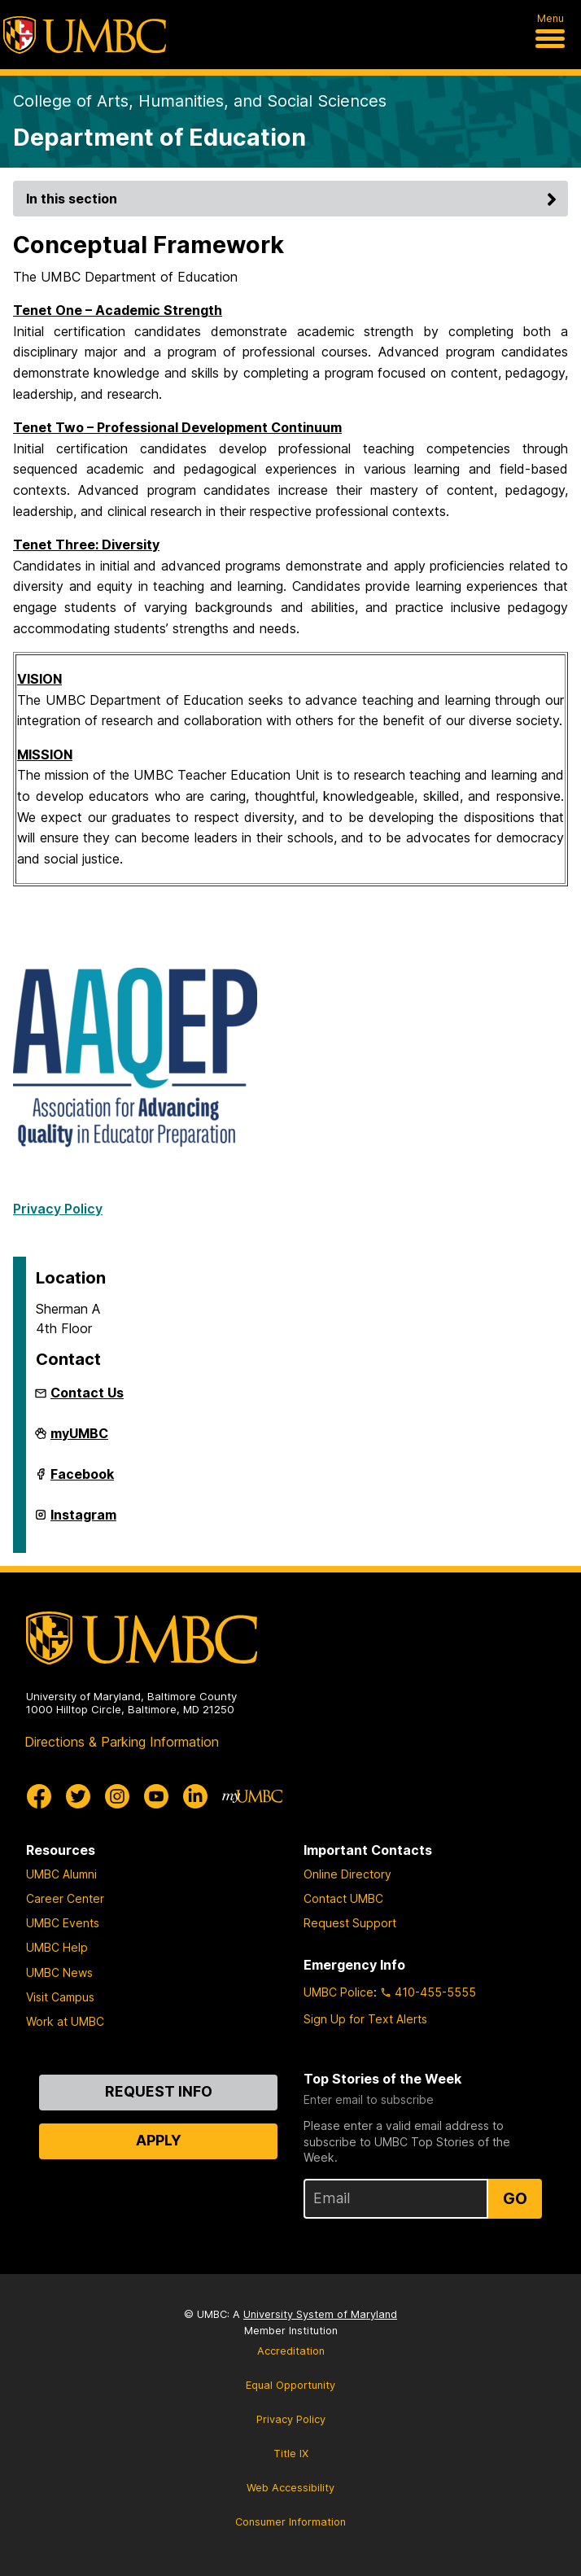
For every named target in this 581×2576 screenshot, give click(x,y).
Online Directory (347, 1874)
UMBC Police (339, 1992)
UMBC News (59, 1972)
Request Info (158, 2091)
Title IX (290, 2453)
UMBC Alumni (61, 1874)
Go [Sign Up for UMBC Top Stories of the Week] (515, 2198)
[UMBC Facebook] (39, 1796)
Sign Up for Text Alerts (365, 2019)
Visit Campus (60, 1997)
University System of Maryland (320, 2314)
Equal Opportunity (290, 2385)
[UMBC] (84, 35)
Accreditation (291, 2351)
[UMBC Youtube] (156, 1796)
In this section (293, 198)
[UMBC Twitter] (78, 1796)
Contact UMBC (343, 1898)
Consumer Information (290, 2522)
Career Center (65, 1898)
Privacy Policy (58, 1209)
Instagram (83, 1521)
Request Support (350, 1923)
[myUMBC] (252, 1796)
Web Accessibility (290, 2488)
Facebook (82, 1480)
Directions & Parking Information (121, 1742)
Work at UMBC (65, 2021)
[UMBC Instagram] (117, 1796)
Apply (158, 2140)
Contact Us (87, 1392)
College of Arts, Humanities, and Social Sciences (200, 101)
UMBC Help (57, 1947)
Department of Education (159, 137)
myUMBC (79, 1440)
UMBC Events (62, 1923)
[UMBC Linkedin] (195, 1796)
